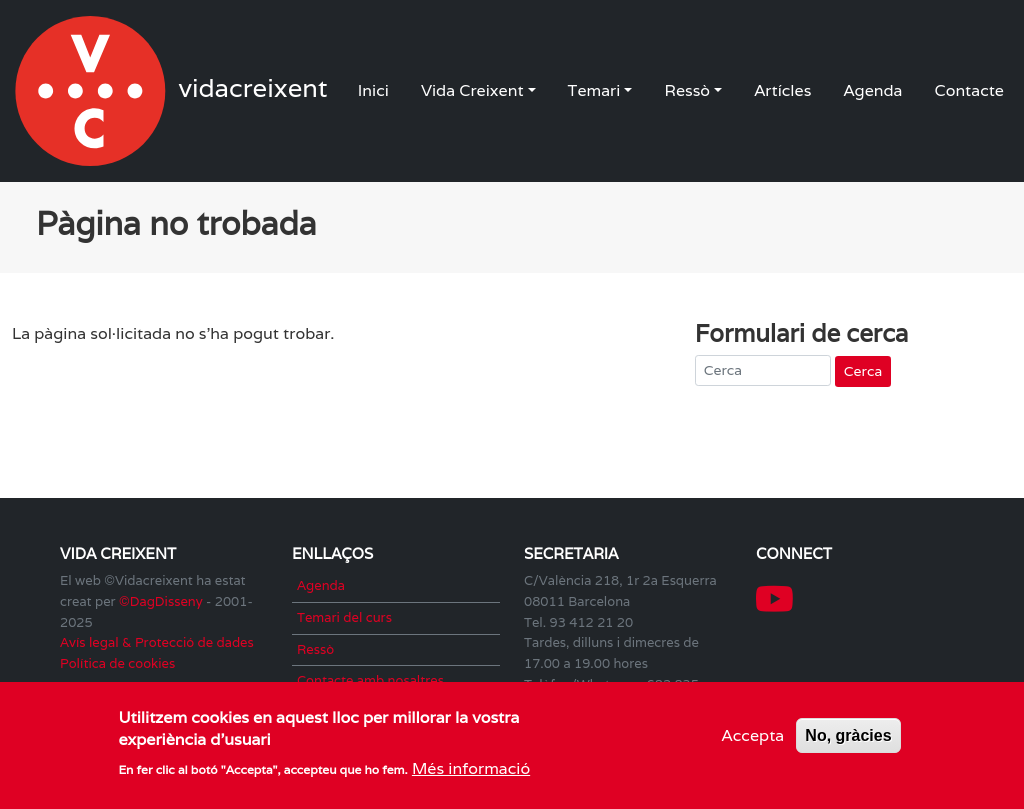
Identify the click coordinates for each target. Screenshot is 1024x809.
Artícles (782, 90)
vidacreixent (92, 91)
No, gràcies (848, 739)
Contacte (969, 90)
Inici (373, 90)
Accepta (753, 739)
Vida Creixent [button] (472, 90)
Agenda (872, 90)
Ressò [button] (687, 90)
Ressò (315, 649)
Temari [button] (594, 90)
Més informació (471, 773)
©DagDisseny (161, 601)
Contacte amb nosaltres (370, 680)
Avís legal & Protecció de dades (157, 642)
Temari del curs (344, 617)
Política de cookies (117, 663)
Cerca (863, 371)
